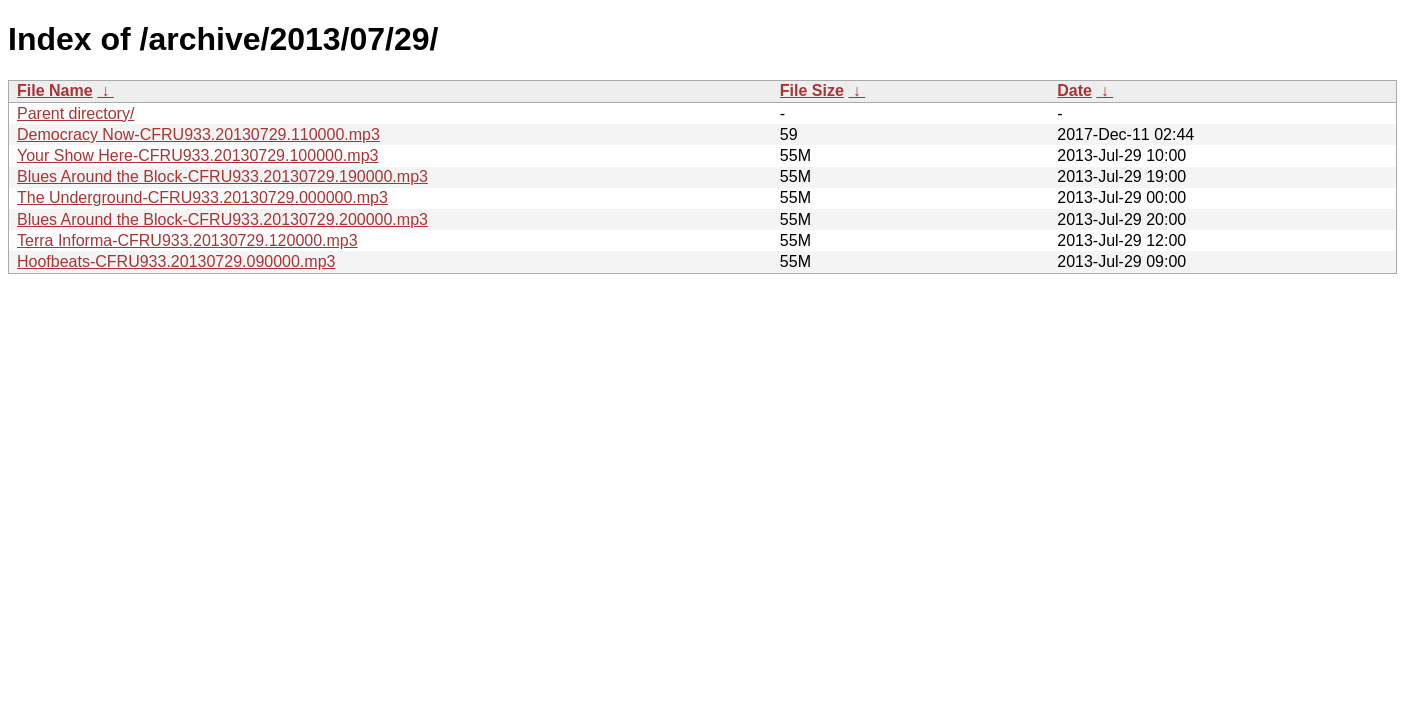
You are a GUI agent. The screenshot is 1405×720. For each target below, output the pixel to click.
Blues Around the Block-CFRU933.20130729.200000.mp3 (222, 219)
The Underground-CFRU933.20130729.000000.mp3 (202, 197)
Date (1074, 90)
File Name (55, 90)
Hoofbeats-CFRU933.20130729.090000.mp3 (176, 261)
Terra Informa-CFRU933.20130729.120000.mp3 (187, 240)
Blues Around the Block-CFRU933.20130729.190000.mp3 (222, 176)
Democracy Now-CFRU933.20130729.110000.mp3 (198, 134)
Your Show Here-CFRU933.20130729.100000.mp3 (197, 155)
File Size (812, 90)
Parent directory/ (75, 113)
